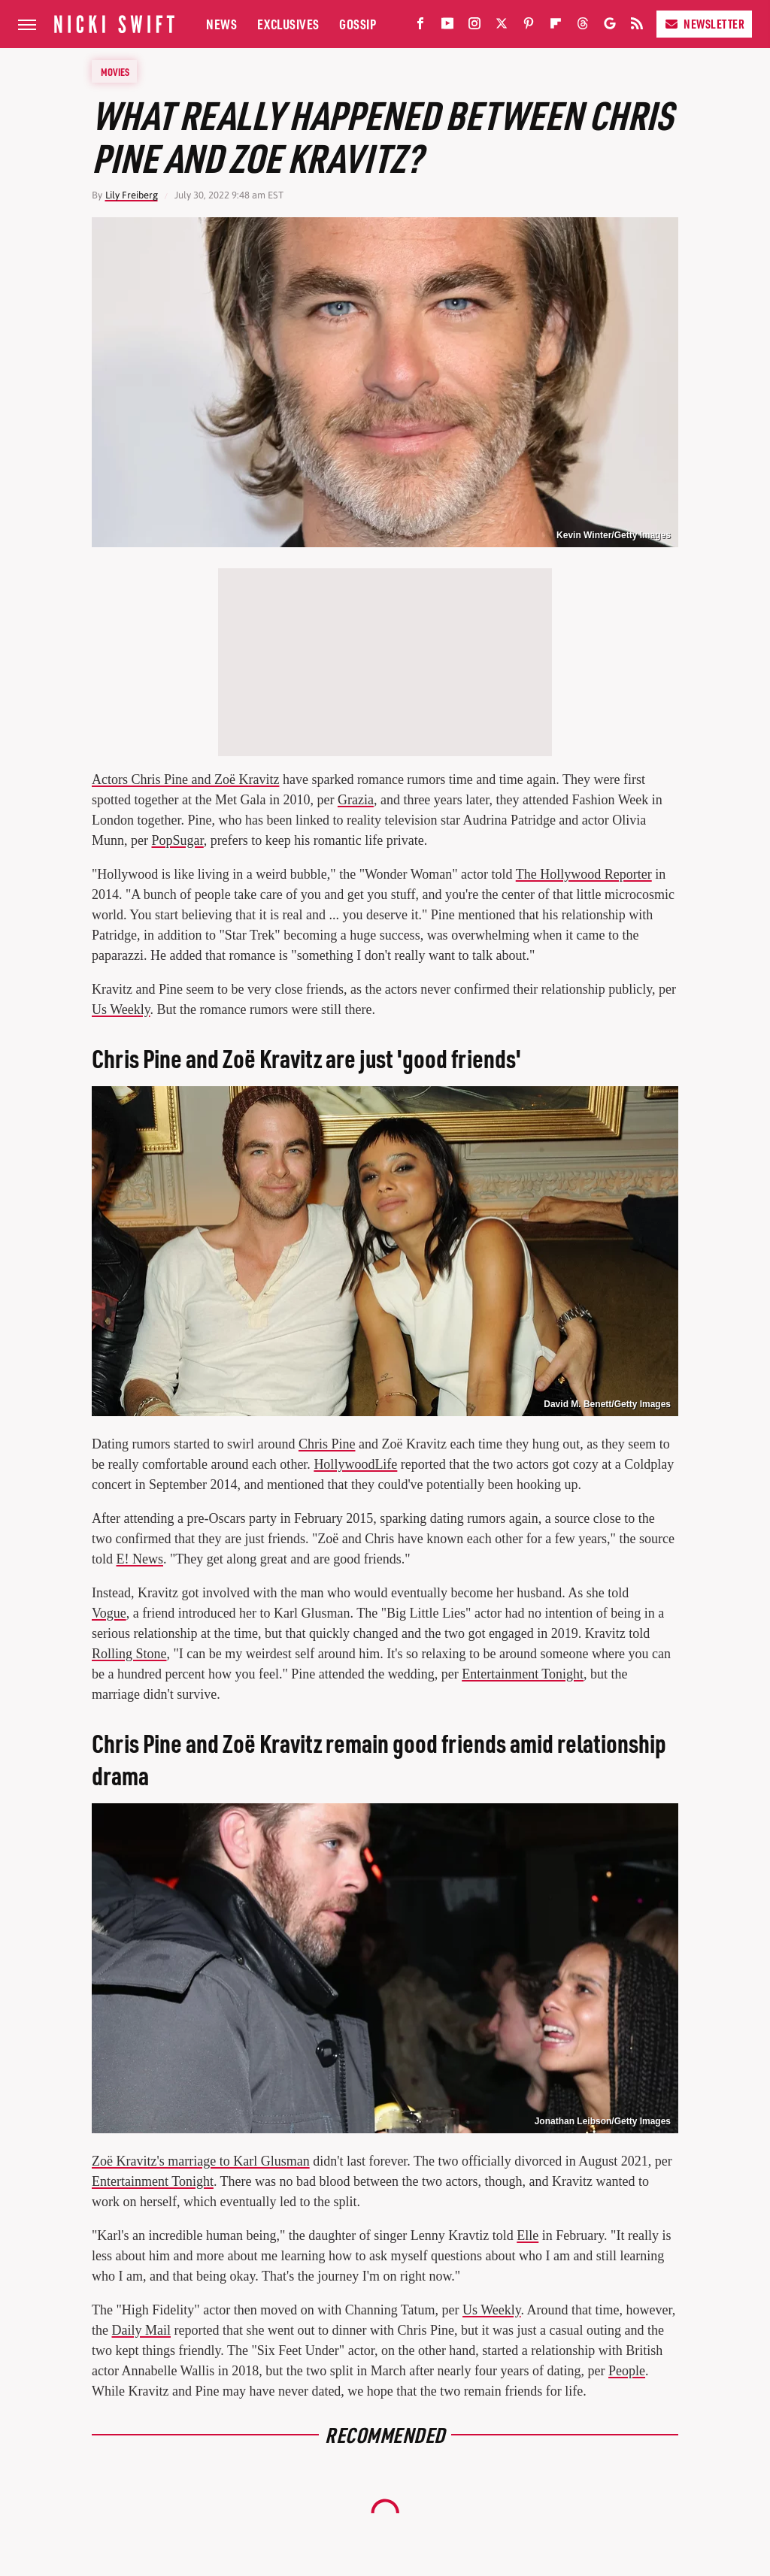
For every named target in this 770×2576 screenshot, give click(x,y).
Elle (527, 2235)
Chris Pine (327, 1443)
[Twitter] (501, 27)
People (626, 2370)
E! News (140, 1558)
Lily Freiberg (131, 195)
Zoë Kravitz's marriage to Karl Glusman (201, 2161)
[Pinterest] (528, 27)
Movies (115, 71)
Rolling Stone (129, 1653)
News (221, 23)
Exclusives (288, 23)
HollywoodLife (355, 1464)
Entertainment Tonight (523, 1674)
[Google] (609, 27)
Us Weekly (121, 1009)
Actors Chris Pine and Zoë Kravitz (185, 779)
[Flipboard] (555, 27)
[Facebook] (420, 27)
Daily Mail (141, 2330)
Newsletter (704, 24)
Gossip (357, 23)
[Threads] (582, 27)
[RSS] (636, 27)
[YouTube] (447, 27)
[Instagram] (474, 27)
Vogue (109, 1613)
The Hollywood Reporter (584, 874)
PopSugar (178, 840)
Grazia (356, 799)
